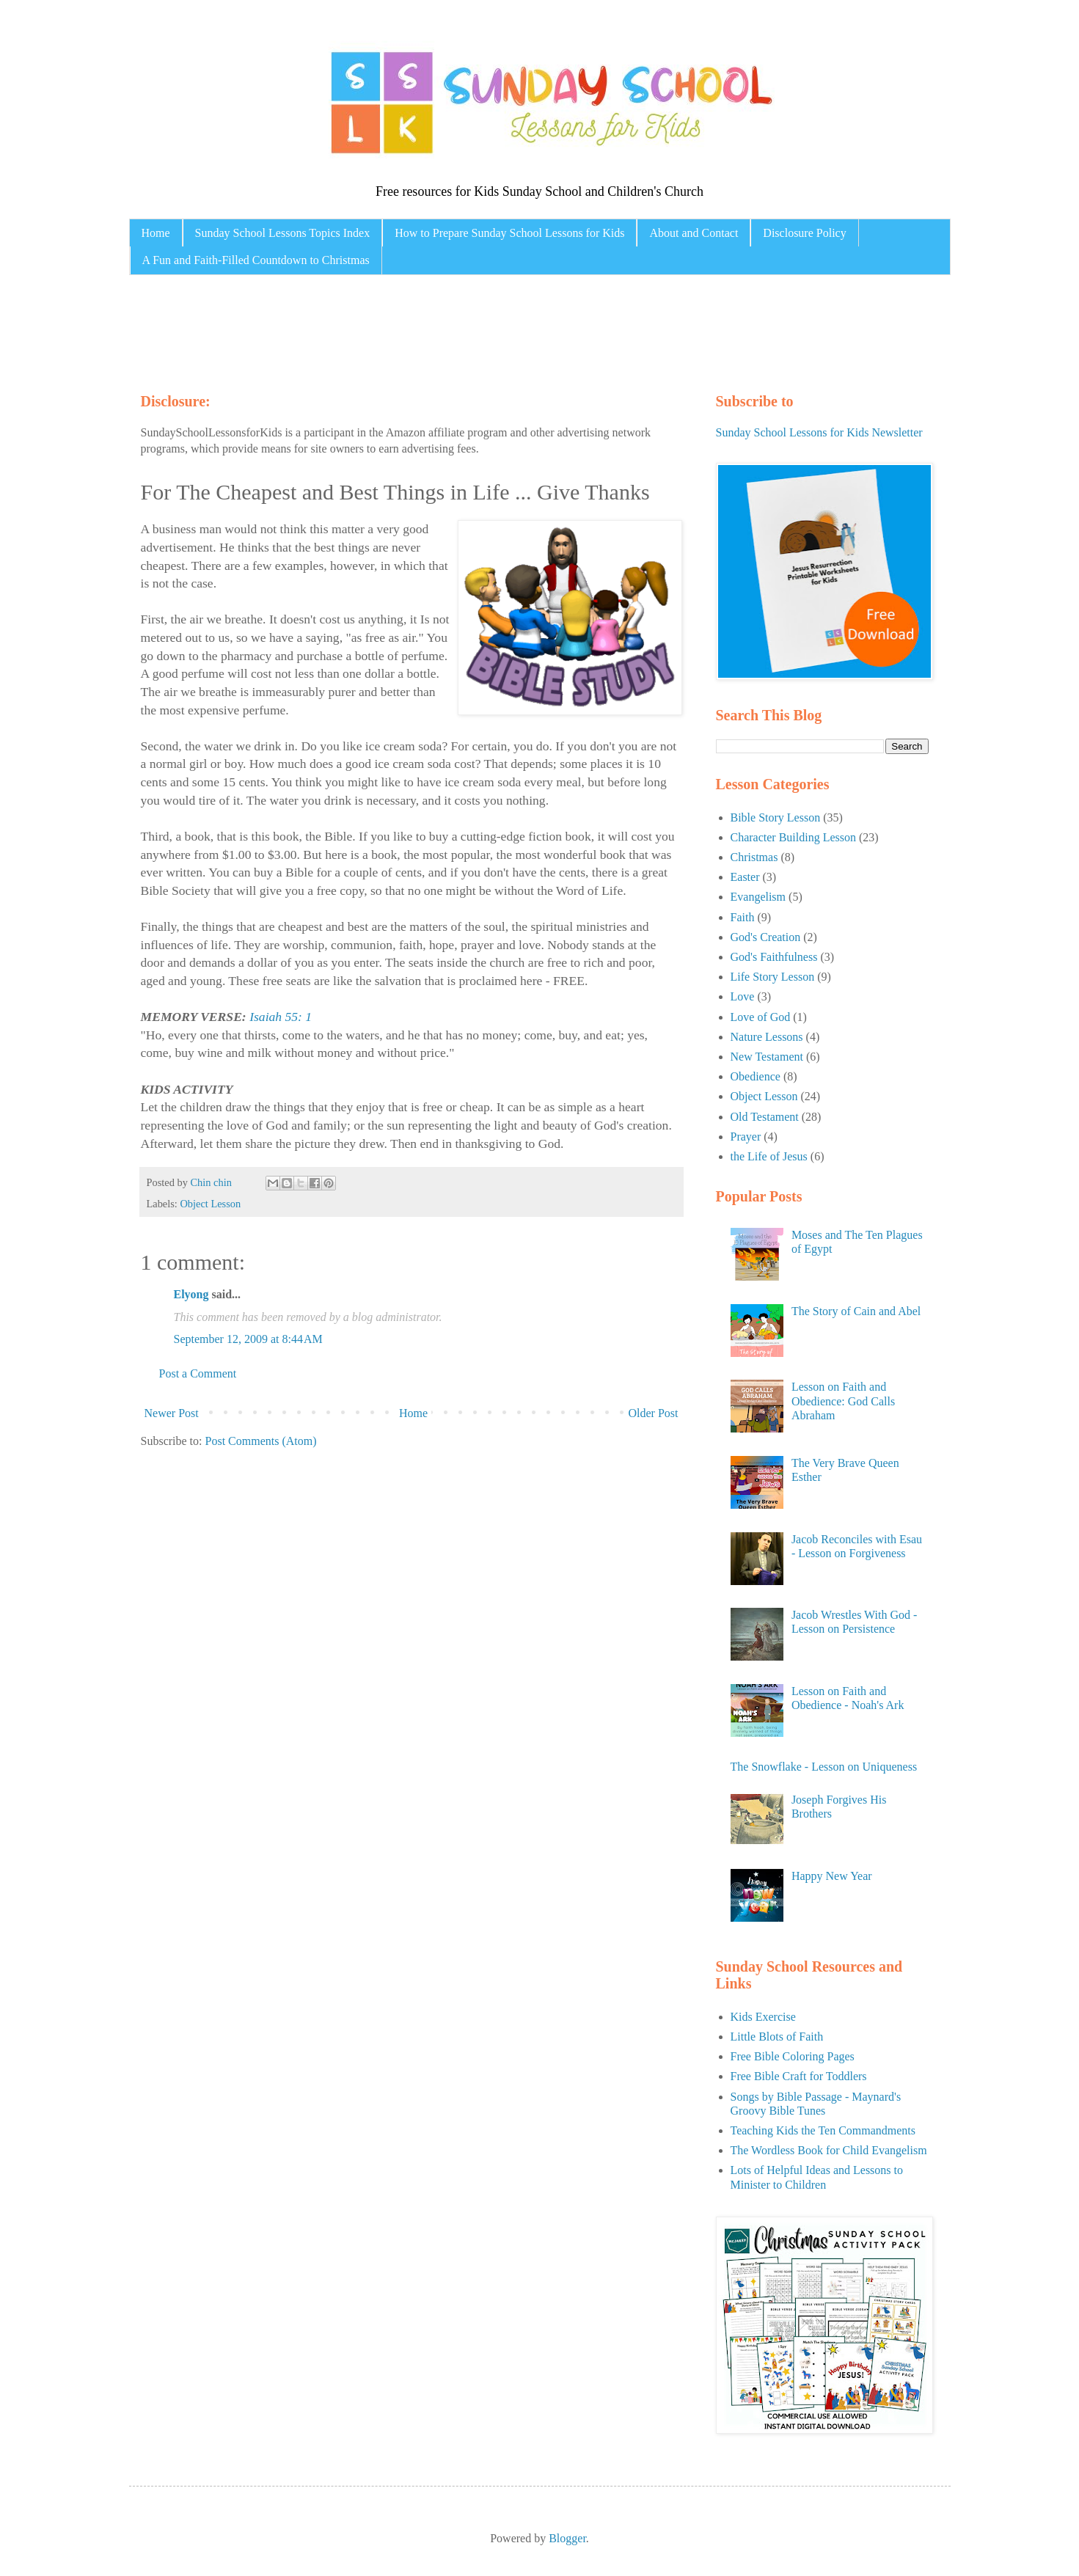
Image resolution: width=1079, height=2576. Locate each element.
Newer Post (172, 1413)
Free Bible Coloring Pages (793, 2056)
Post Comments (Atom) (261, 1441)
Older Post (654, 1413)
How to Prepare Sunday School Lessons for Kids (509, 233)
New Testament (767, 1056)
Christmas (754, 857)
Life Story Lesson (773, 976)
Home (156, 233)
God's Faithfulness (774, 957)
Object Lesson (210, 1204)
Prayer (746, 1136)
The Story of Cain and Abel (856, 1311)
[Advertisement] (418, 330)
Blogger (567, 2538)
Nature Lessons (767, 1037)
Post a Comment (198, 1373)
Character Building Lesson (794, 837)
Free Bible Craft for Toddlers (799, 2076)
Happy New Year (831, 1876)
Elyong (191, 1294)
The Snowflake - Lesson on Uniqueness (824, 1766)
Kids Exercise (763, 2016)
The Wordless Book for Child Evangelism (829, 2150)
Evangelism (758, 896)
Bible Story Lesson (776, 817)
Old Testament (765, 1116)
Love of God (761, 1017)
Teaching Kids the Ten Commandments (823, 2130)
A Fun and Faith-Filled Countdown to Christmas (256, 260)
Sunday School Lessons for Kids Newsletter (819, 432)
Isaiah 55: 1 (280, 1016)
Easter (745, 877)
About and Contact (693, 233)
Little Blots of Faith (777, 2036)
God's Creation (766, 937)
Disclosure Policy (804, 233)
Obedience (755, 1076)
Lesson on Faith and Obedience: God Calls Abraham (843, 1400)
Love (743, 996)
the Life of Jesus (769, 1156)
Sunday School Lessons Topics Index (282, 233)
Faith (743, 917)
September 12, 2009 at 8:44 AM (248, 1339)
